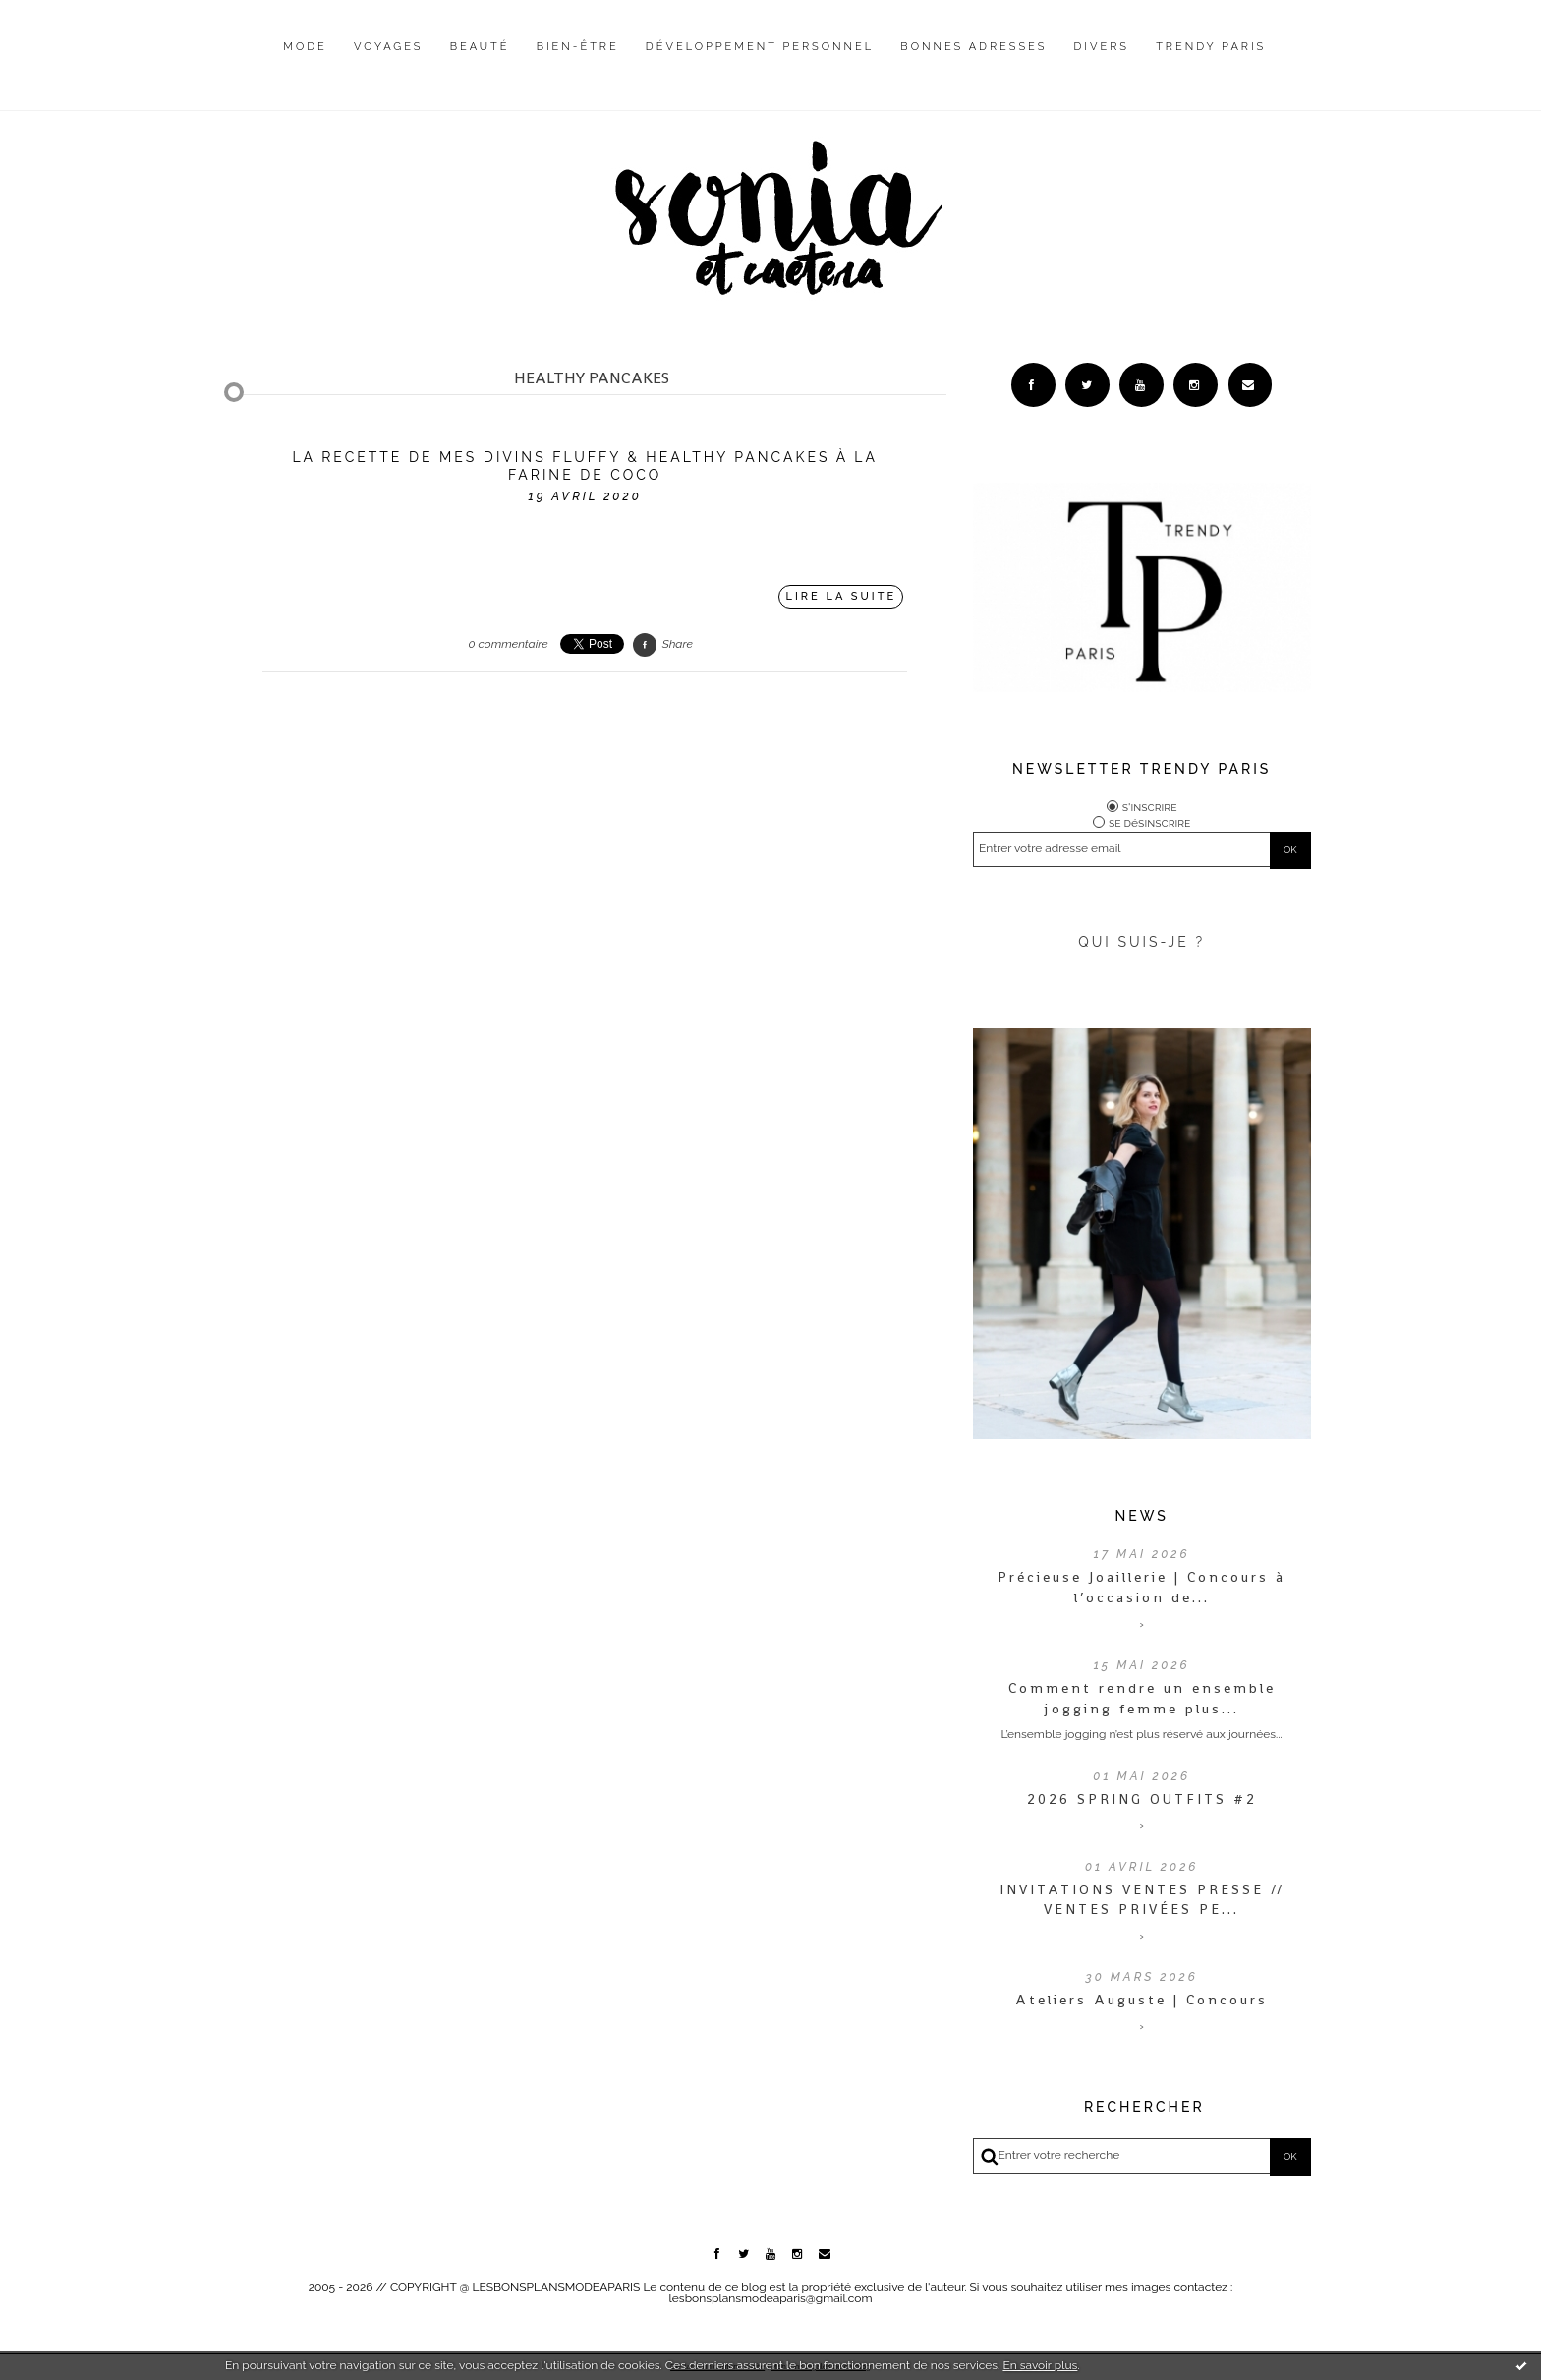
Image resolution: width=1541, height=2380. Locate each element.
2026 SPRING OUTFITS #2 (1142, 1799)
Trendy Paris (1211, 46)
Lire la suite (841, 596)
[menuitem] (305, 61)
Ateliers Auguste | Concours (1141, 1999)
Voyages (389, 46)
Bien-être (578, 46)
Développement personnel (760, 46)
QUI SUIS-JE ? (1141, 942)
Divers (1101, 46)
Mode (305, 46)
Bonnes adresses (973, 46)
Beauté (480, 46)
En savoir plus (1039, 2365)
